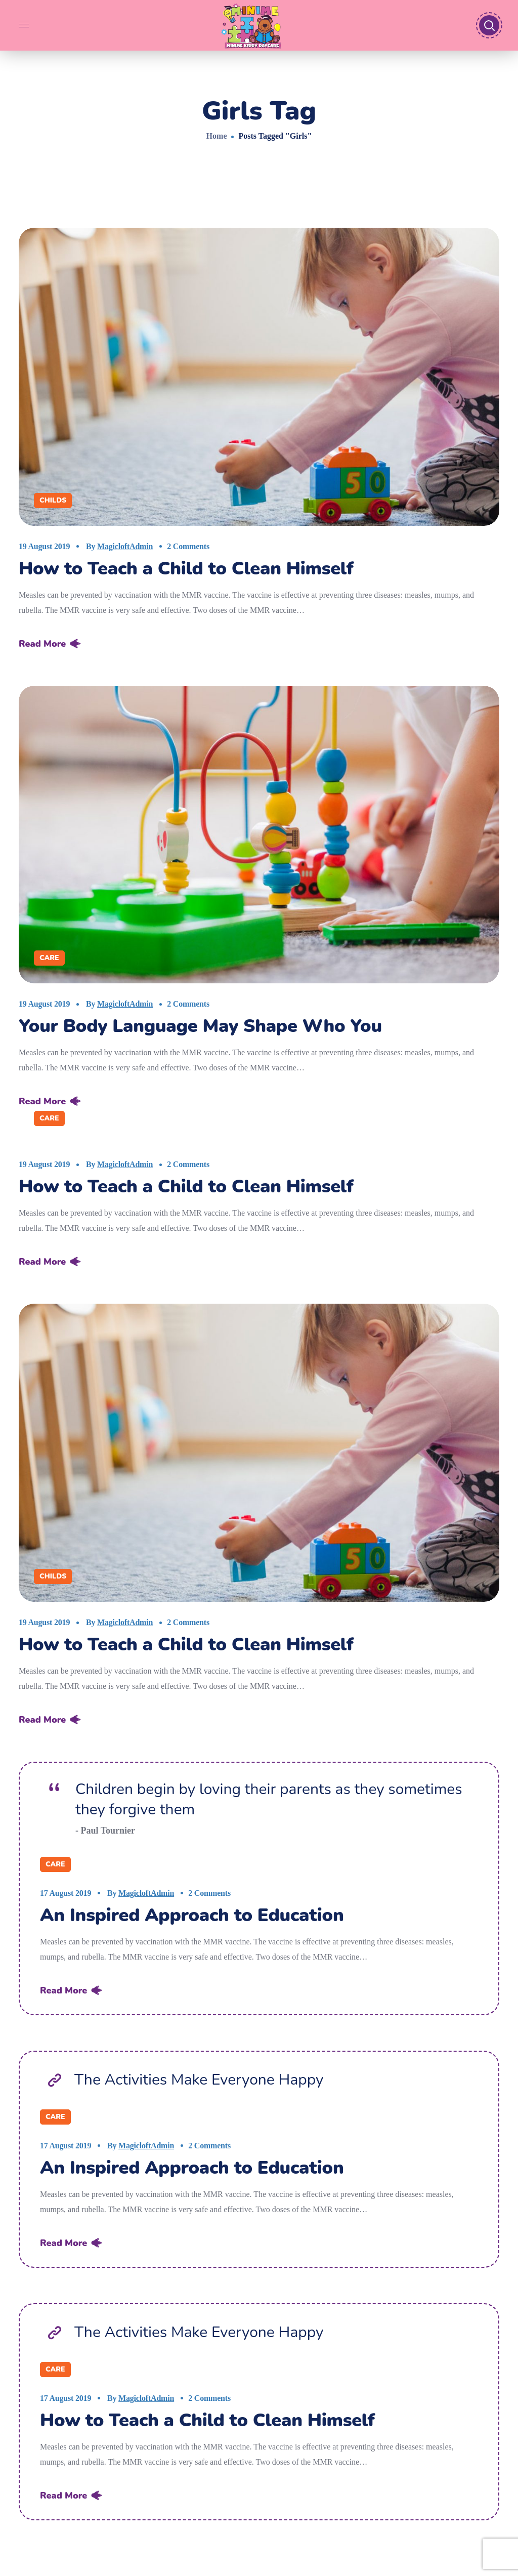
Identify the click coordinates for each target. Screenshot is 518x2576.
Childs (52, 500)
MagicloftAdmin (125, 546)
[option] (259, 835)
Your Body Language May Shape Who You (200, 1026)
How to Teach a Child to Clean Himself (186, 568)
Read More (42, 644)
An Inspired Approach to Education (192, 1915)
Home (216, 136)
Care (49, 958)
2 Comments (188, 546)
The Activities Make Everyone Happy (198, 2080)
